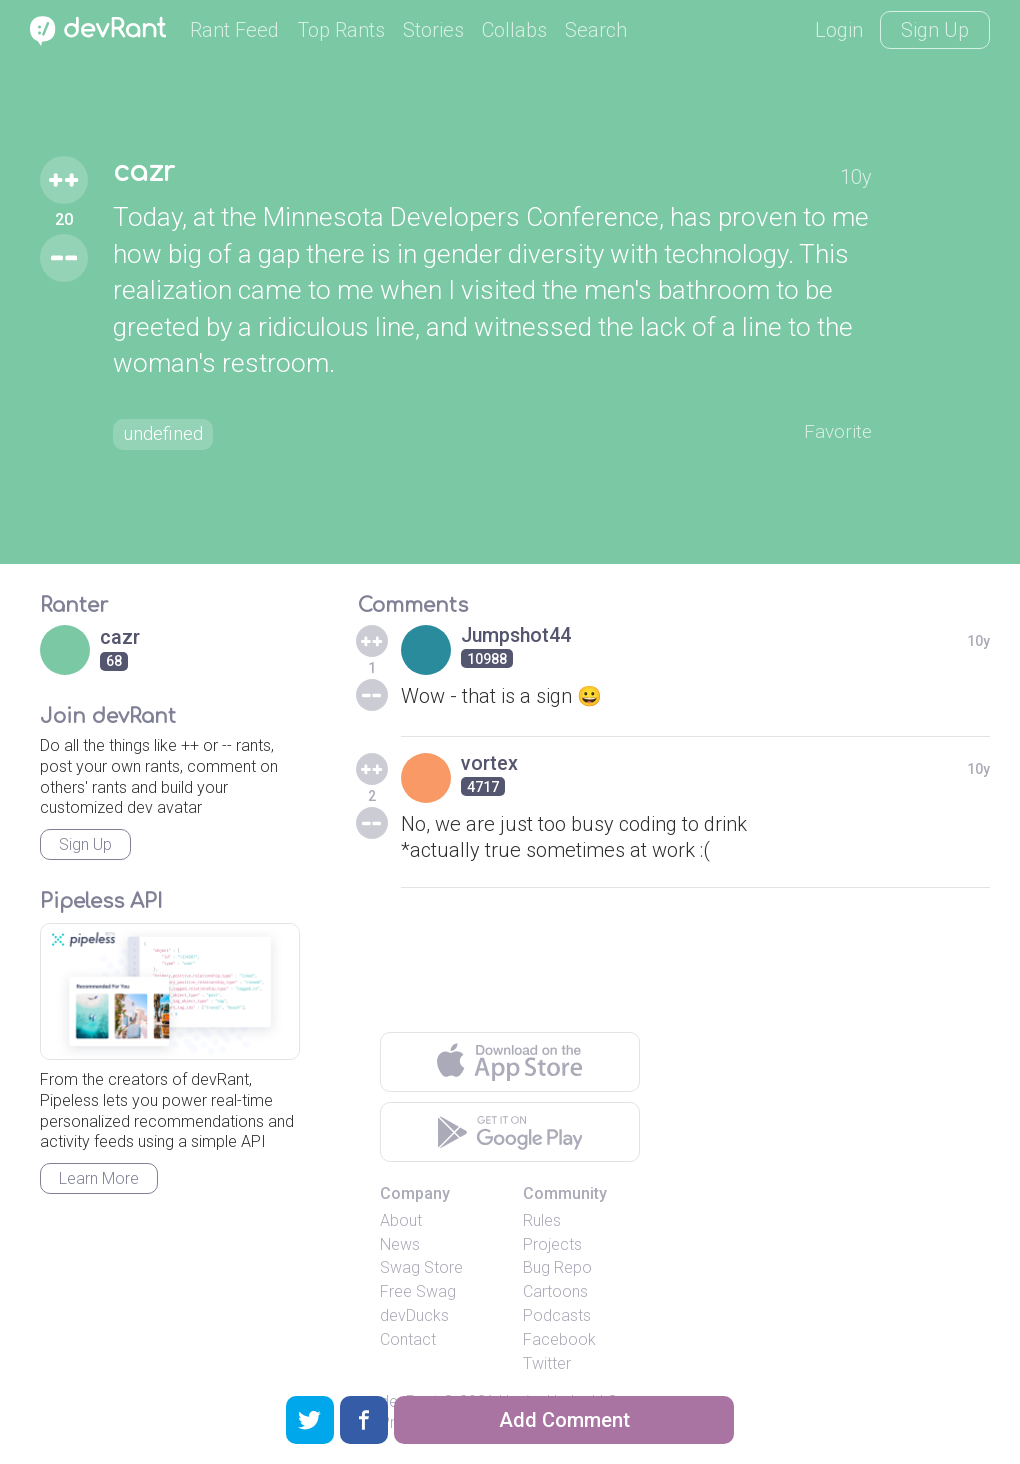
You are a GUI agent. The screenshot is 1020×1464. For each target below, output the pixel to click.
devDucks (414, 1315)
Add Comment (564, 1420)
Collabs (514, 30)
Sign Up (935, 30)
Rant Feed (234, 30)
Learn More (99, 1178)
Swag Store (421, 1267)
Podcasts (557, 1315)
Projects (552, 1244)
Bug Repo (557, 1267)
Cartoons (555, 1291)
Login (839, 30)
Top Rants (341, 30)
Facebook (559, 1339)
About (401, 1220)
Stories (433, 30)
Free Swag (418, 1291)
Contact (408, 1339)
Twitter (547, 1363)
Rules (542, 1220)
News (400, 1244)
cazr (145, 172)
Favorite (836, 432)
